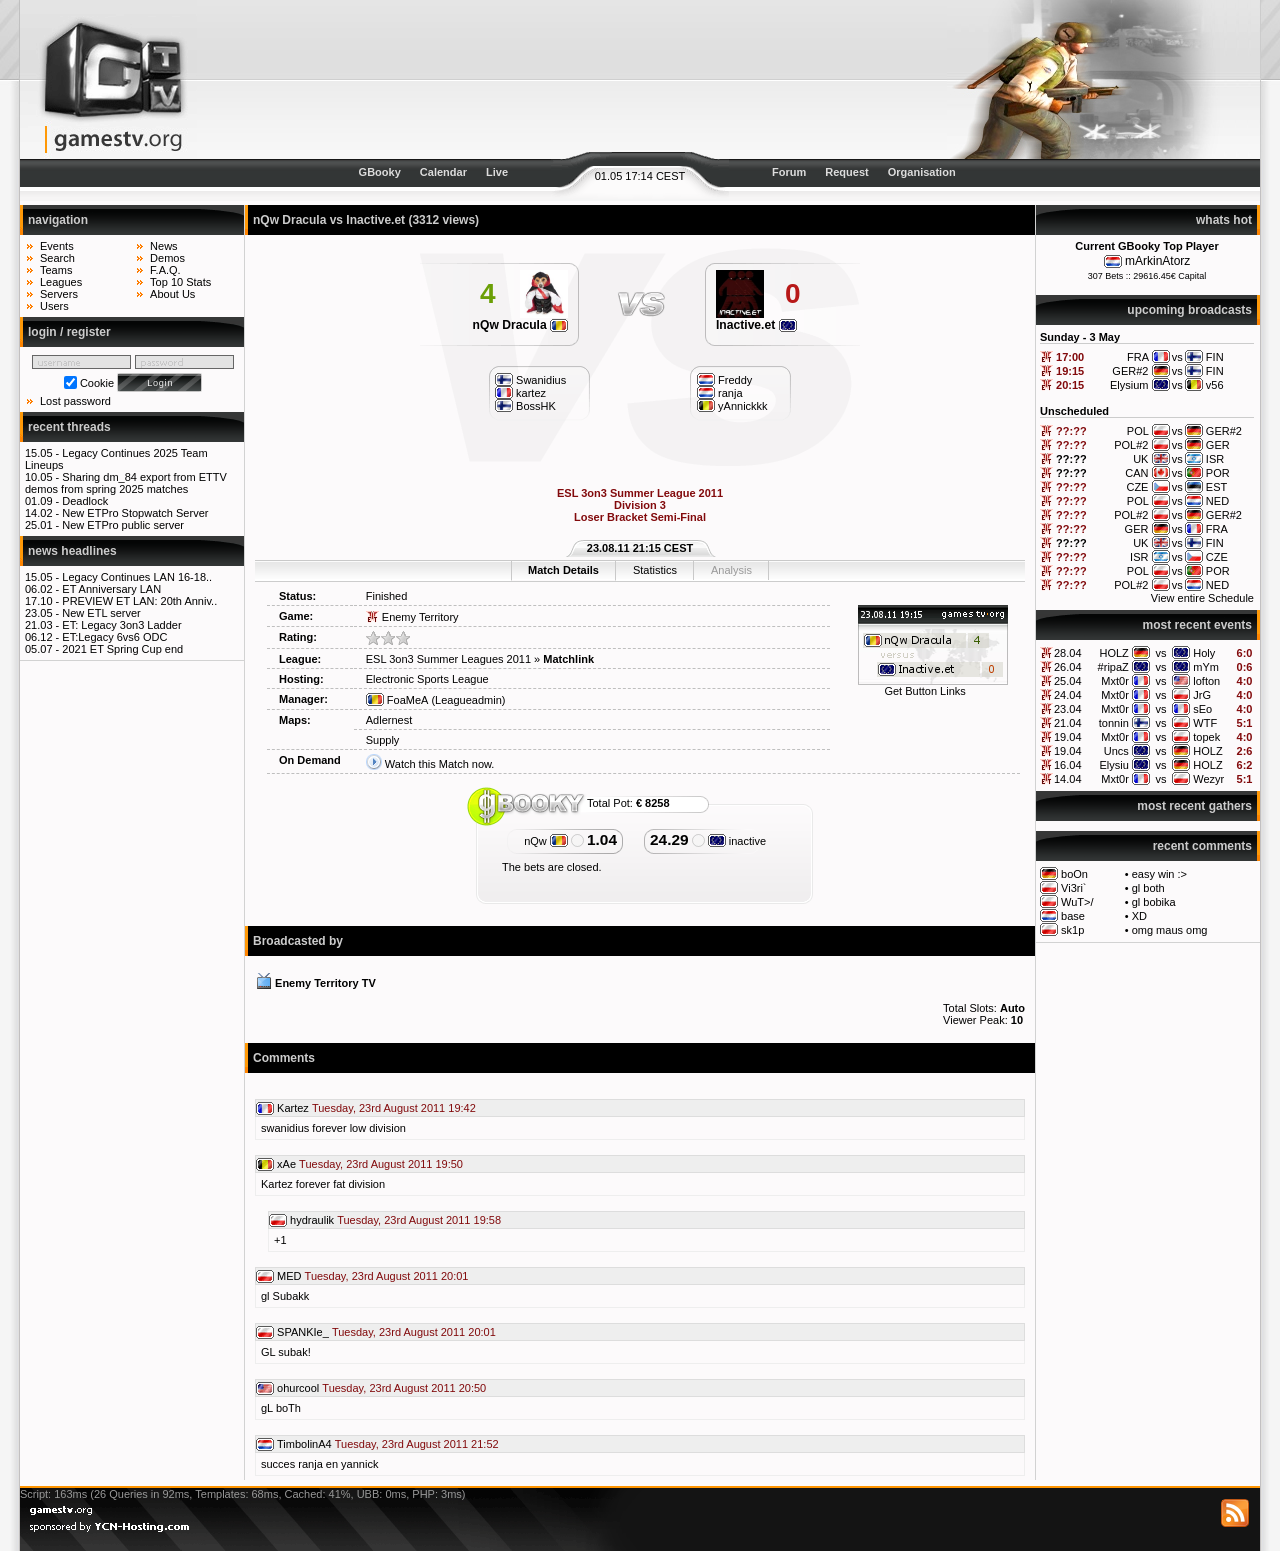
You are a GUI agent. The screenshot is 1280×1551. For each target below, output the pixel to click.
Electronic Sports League (427, 679)
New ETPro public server (123, 525)
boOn (1074, 874)
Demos (167, 258)
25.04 (1068, 681)
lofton (1206, 681)
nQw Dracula (520, 325)
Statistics (655, 570)
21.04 (1068, 723)
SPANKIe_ (303, 1332)
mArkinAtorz (1157, 261)
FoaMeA (397, 700)
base (1073, 916)
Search (57, 258)
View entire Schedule (1202, 598)
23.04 (1068, 709)
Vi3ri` (1073, 888)
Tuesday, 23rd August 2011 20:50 (404, 1388)
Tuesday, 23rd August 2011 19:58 (419, 1220)
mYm (1206, 667)
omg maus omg (1170, 930)
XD (1139, 916)
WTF (1205, 723)
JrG (1202, 695)
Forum (789, 172)
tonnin (1114, 723)
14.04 (1068, 779)
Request (846, 172)
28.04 (1068, 653)
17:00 (1070, 357)
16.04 (1068, 765)
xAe (286, 1164)
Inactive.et (756, 325)
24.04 (1068, 695)
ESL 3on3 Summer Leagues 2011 (448, 659)
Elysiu (1113, 765)
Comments (284, 1058)
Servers (59, 294)
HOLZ (1113, 653)
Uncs (1116, 751)
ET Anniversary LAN (111, 589)
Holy (1204, 653)
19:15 (1070, 371)
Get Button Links (924, 691)
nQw (546, 841)
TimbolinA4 (304, 1444)
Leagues (61, 282)
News (164, 246)
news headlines (72, 551)
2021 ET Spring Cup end (122, 649)
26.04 (1068, 667)
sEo (1202, 709)
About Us (172, 294)
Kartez (293, 1108)
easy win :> (1159, 874)
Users (54, 306)
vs (1161, 653)
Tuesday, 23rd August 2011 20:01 (387, 1276)
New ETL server (101, 613)
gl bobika (1154, 902)
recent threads (69, 427)
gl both (1148, 888)
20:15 (1070, 385)
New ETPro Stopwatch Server (135, 513)
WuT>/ (1077, 902)
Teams (56, 270)
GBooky (380, 172)
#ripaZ (1113, 667)
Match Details (563, 570)
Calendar (443, 172)
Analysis (731, 570)
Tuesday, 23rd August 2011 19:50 (381, 1164)
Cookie (97, 383)
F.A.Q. (165, 270)
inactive (737, 841)
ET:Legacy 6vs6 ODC (114, 637)
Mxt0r (1115, 681)
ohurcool (298, 1388)
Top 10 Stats (180, 282)
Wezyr (1208, 779)
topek (1206, 737)
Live (497, 172)
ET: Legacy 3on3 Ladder (121, 625)
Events (57, 246)
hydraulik (312, 1220)
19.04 (1068, 737)
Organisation (922, 172)
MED (289, 1276)
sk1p (1072, 930)
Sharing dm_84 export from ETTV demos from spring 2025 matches (126, 483)
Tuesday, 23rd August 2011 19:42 (394, 1108)
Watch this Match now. (440, 764)
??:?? (1071, 431)
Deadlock (85, 501)
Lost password (75, 401)
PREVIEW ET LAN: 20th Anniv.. (139, 601)
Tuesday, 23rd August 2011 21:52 (417, 1444)
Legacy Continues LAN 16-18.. (137, 577)
